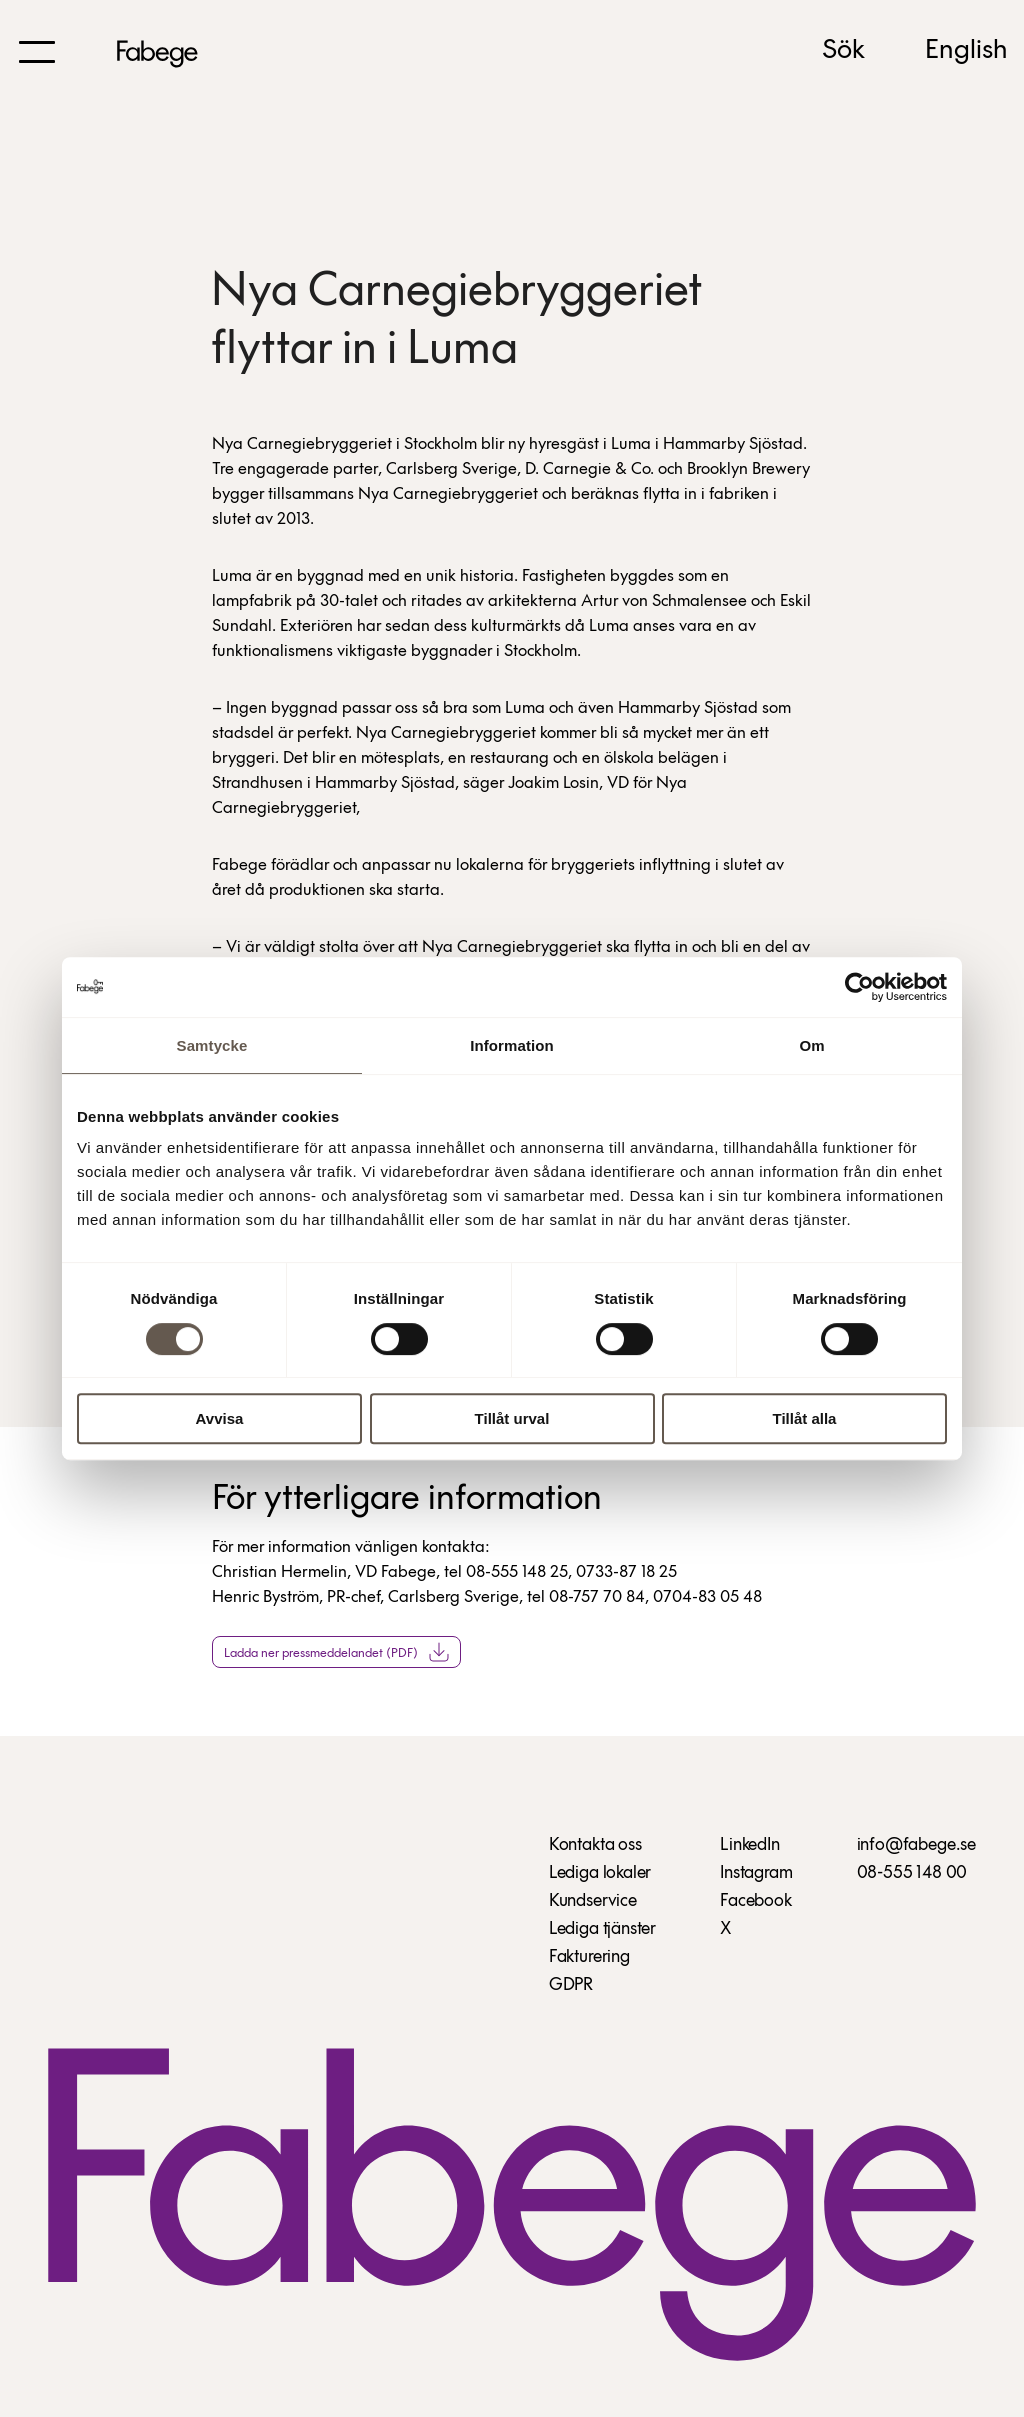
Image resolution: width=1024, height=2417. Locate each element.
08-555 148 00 (912, 1873)
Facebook (756, 1901)
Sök (843, 51)
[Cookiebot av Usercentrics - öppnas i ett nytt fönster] (859, 987)
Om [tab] (811, 1045)
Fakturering (589, 1957)
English (966, 51)
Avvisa (220, 1418)
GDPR (571, 1985)
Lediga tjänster (602, 1929)
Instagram (756, 1873)
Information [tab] (512, 1045)
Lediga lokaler (600, 1873)
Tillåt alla (805, 1418)
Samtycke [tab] (212, 1045)
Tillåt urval (512, 1418)
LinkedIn (750, 1845)
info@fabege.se (916, 1845)
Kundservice (593, 1901)
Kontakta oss (595, 1845)
